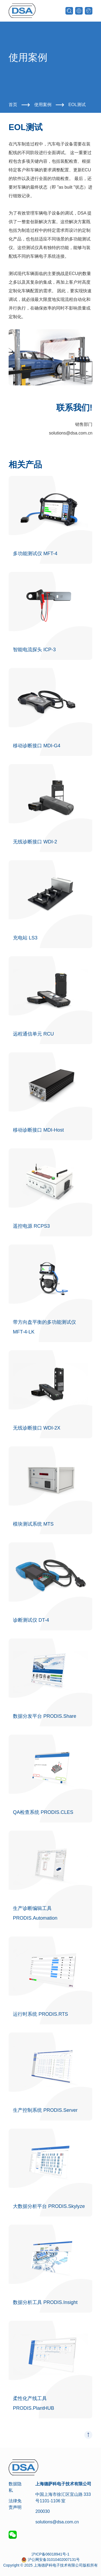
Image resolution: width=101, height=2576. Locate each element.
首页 (13, 104)
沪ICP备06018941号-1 (50, 2554)
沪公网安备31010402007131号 (54, 2560)
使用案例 (42, 104)
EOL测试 (77, 104)
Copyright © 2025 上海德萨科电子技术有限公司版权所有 (50, 2565)
